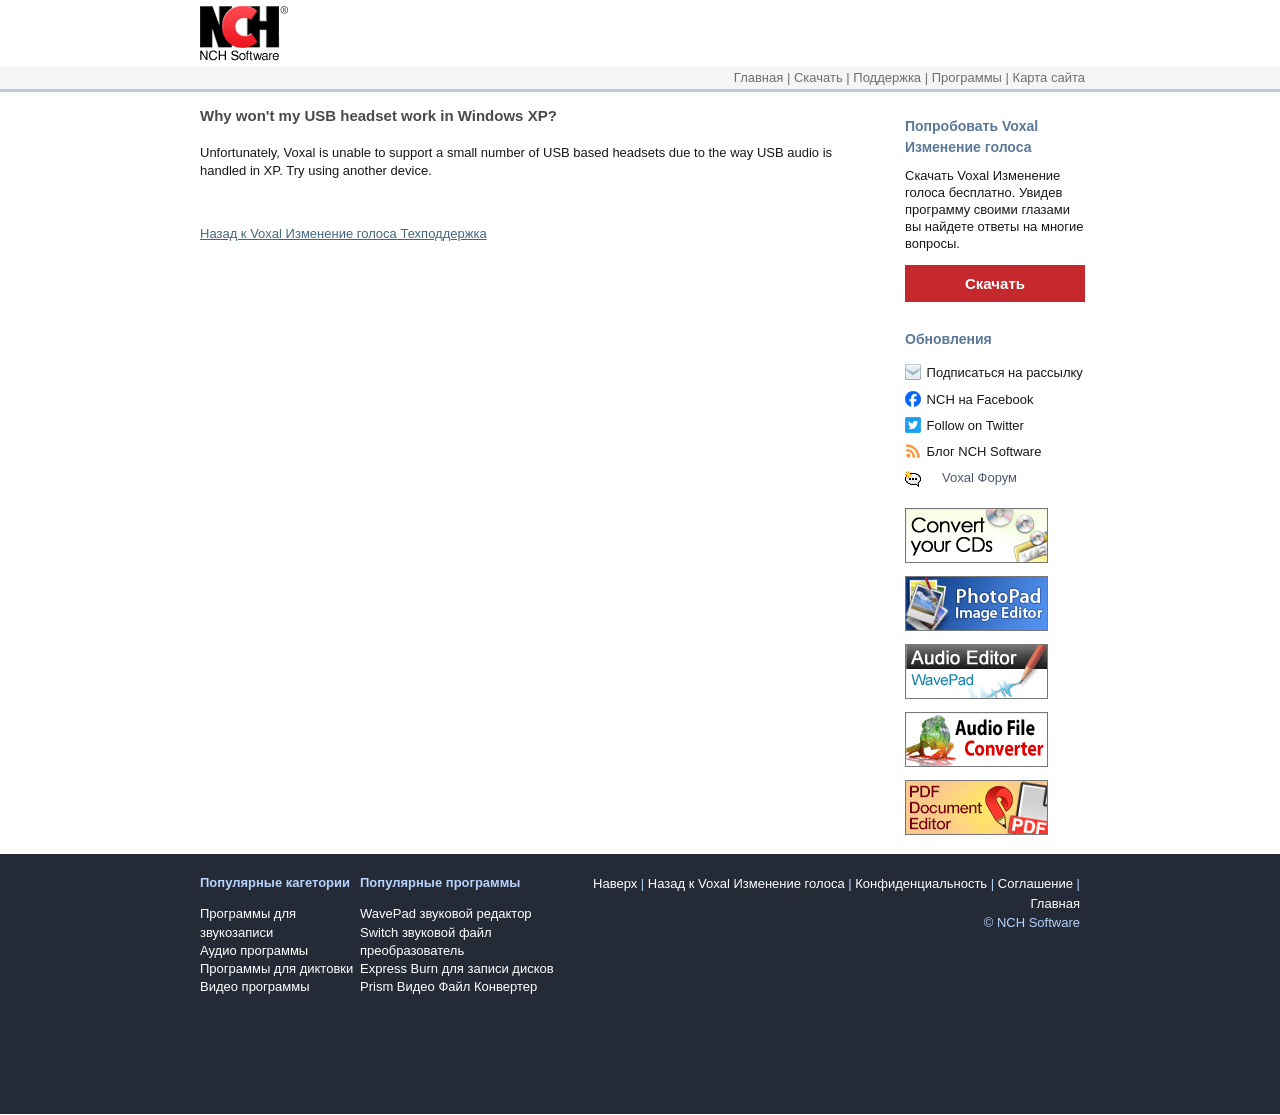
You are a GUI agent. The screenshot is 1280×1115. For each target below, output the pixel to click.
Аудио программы (254, 950)
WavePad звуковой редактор (446, 913)
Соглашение (1035, 883)
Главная (758, 77)
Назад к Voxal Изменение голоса (746, 883)
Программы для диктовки (276, 968)
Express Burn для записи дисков (457, 968)
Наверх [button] (615, 883)
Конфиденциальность (921, 883)
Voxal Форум (979, 477)
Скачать (818, 77)
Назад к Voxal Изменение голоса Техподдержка (343, 233)
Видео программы (255, 986)
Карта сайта (1049, 77)
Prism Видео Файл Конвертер (448, 986)
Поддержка (887, 77)
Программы (967, 77)
